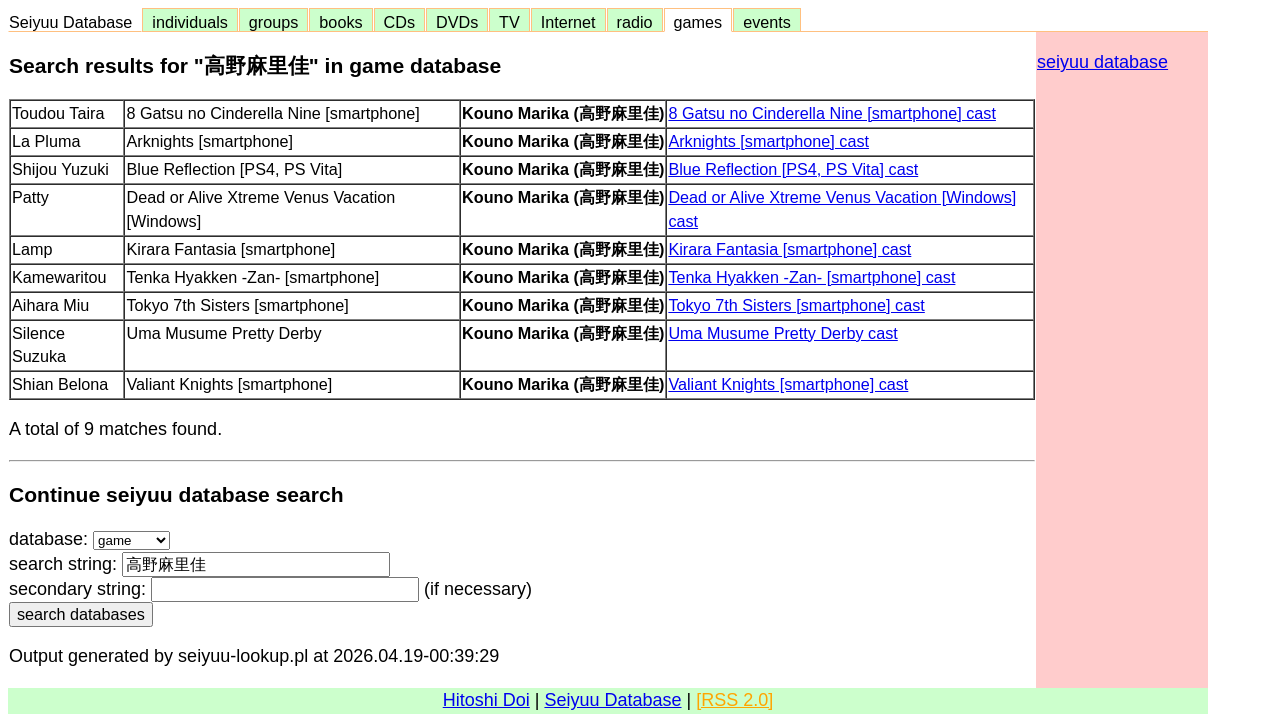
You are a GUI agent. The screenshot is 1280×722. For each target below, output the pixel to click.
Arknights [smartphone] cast (768, 141)
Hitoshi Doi (486, 700)
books (340, 22)
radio (635, 22)
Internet (568, 22)
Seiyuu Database (75, 22)
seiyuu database (1102, 62)
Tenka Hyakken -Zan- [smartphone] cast (811, 277)
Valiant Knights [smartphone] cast (788, 384)
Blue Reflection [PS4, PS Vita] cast (793, 169)
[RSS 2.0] (734, 700)
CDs (399, 22)
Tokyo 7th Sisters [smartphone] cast (796, 305)
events (767, 22)
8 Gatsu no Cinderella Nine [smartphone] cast (832, 113)
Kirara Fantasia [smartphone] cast (789, 249)
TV (509, 22)
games (698, 22)
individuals (190, 22)
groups (274, 22)
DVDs (457, 22)
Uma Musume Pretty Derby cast (782, 333)
